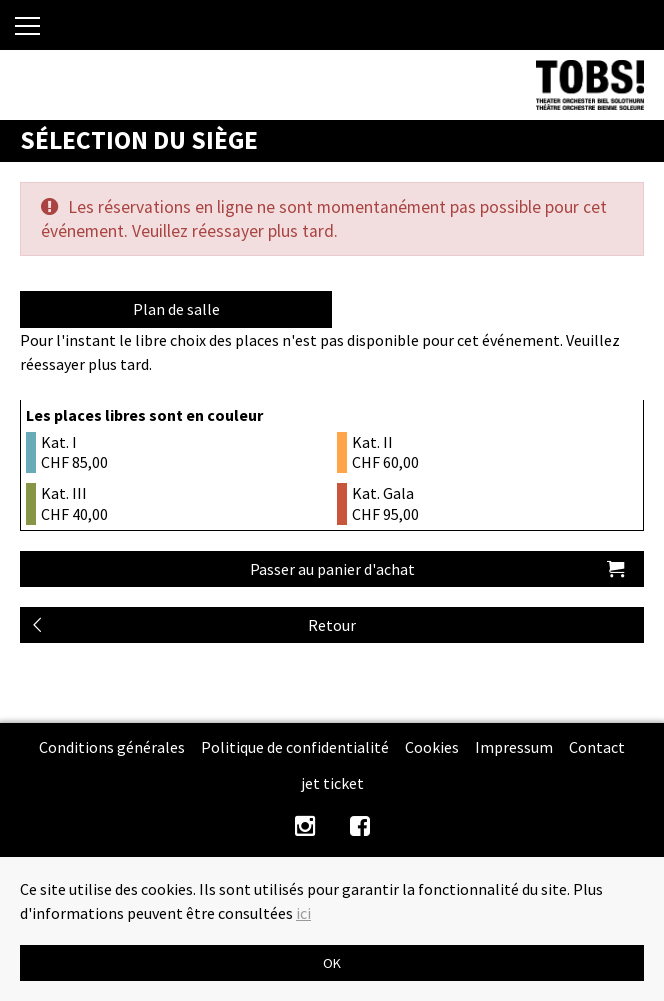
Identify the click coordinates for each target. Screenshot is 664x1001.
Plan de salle (176, 309)
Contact (597, 747)
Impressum (514, 747)
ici (303, 913)
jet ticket (332, 783)
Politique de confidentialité (295, 747)
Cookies (432, 747)
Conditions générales (112, 747)
